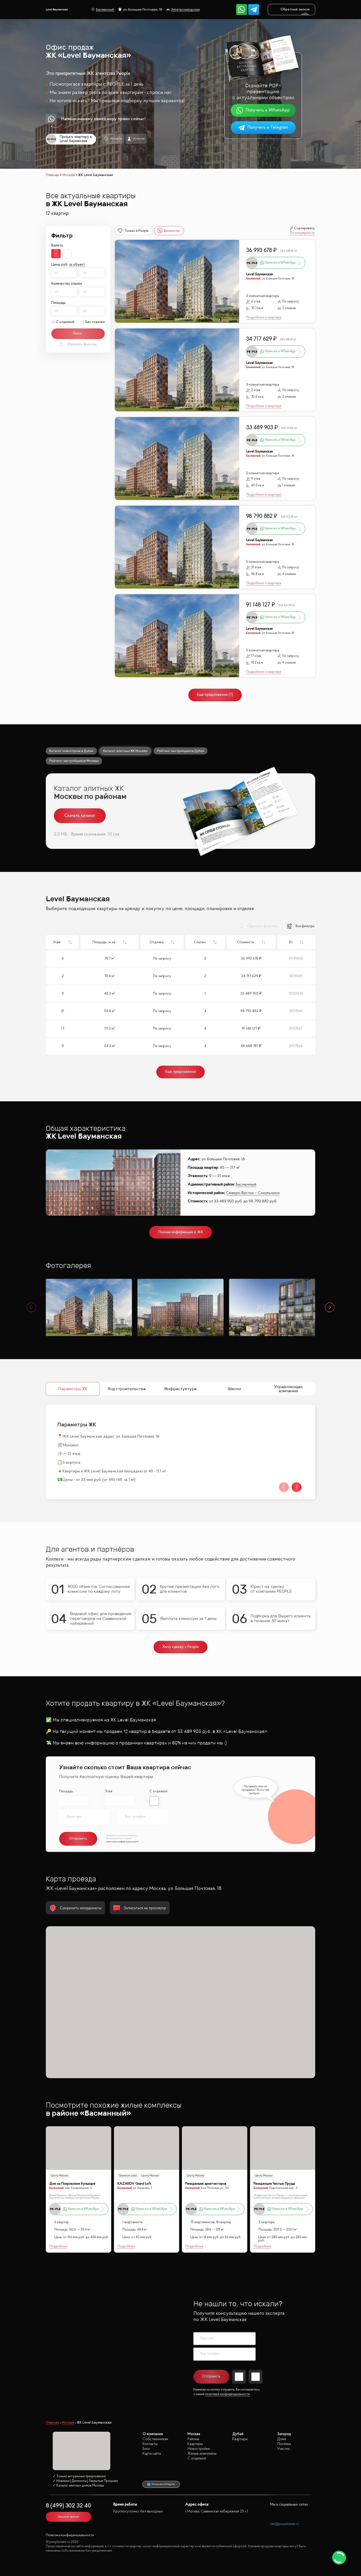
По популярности (302, 233)
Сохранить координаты (75, 1908)
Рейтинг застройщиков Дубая (180, 751)
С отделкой (65, 322)
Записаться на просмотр (139, 1908)
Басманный (102, 10)
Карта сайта (152, 2454)
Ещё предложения (180, 1072)
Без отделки (95, 322)
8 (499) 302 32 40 (68, 2506)
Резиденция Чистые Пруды (274, 2184)
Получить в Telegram (263, 127)
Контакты (150, 2444)
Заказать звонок (68, 2516)
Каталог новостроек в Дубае (71, 751)
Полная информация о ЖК (180, 1232)
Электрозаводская (183, 10)
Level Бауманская (259, 274)
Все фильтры (301, 925)
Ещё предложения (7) (215, 695)
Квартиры (195, 2444)
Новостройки (198, 2449)
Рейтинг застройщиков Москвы (74, 761)
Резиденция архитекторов (205, 2184)
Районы (193, 2439)
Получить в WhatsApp (263, 110)
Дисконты (168, 231)
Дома (281, 2439)
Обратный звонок (291, 9)
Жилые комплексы (201, 2454)
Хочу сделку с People (181, 1647)
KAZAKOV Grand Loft (134, 2184)
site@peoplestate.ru (284, 2524)
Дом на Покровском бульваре (72, 2184)
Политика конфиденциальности (70, 2535)
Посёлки (284, 2444)
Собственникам (155, 2439)
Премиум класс (128, 2175)
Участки (283, 2449)
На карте (113, 138)
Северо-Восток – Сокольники (252, 1193)
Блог (146, 2449)
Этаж (108, 1791)
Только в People (132, 231)
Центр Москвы (59, 2175)
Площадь (66, 1791)
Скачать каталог (80, 815)
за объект (77, 265)
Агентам (136, 139)
